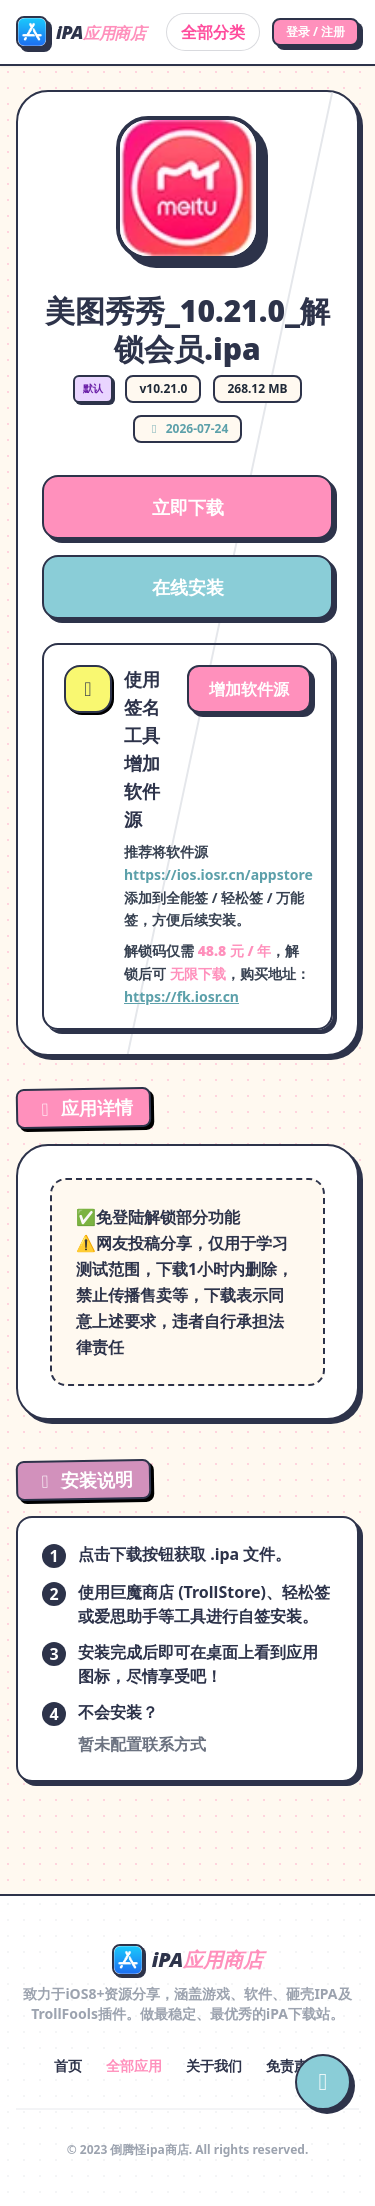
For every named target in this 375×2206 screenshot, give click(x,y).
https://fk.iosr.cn (181, 996)
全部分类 (213, 32)
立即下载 (188, 507)
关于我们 (214, 2065)
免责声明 (294, 2065)
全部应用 (134, 2065)
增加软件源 (249, 689)
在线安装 (188, 587)
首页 (68, 2065)
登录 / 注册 (315, 31)
